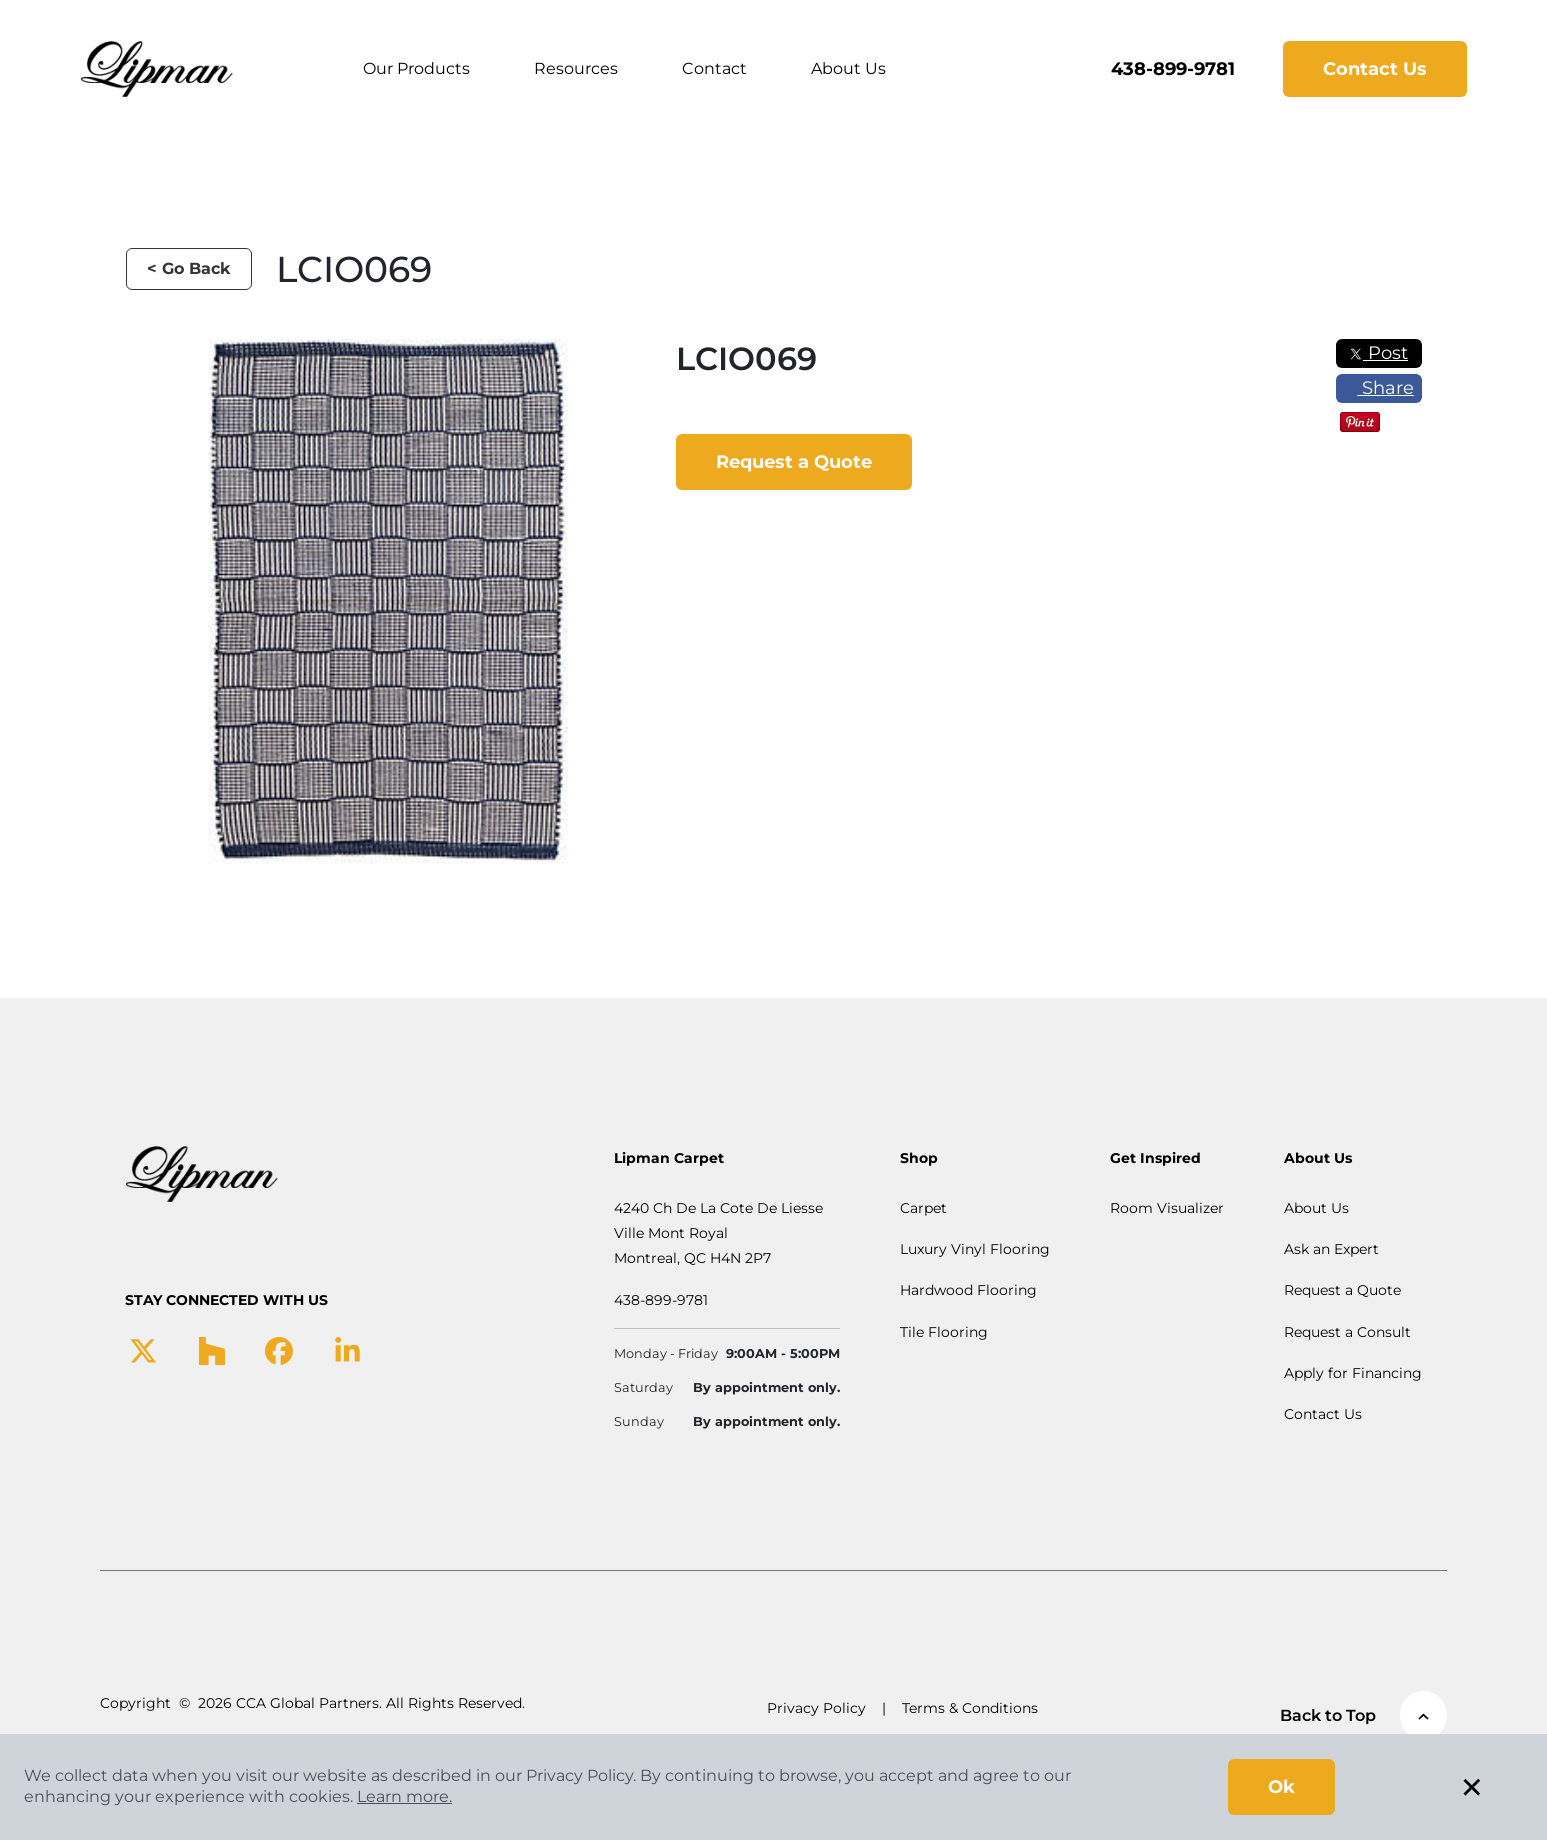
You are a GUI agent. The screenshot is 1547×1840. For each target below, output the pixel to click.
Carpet (923, 1208)
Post (1378, 353)
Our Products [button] (417, 68)
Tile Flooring (944, 1332)
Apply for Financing (1353, 1373)
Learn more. (404, 1796)
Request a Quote (794, 462)
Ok (1281, 1787)
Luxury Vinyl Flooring (975, 1249)
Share (1378, 388)
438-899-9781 (1172, 69)
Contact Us (1374, 69)
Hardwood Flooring (968, 1290)
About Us (849, 68)
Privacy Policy (816, 1708)
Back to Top (1363, 1715)
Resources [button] (577, 68)
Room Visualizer (1167, 1208)
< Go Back (189, 268)
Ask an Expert (1331, 1249)
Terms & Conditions (970, 1708)
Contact (715, 68)
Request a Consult (1347, 1332)
